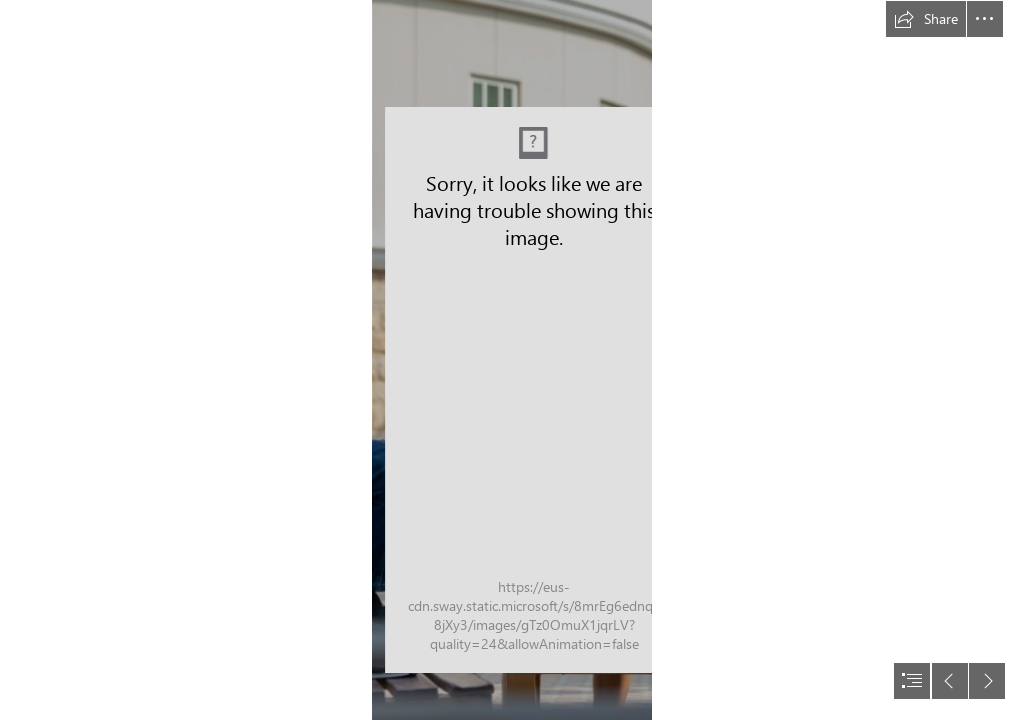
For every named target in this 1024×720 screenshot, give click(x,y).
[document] (512, 360)
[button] (926, 19)
